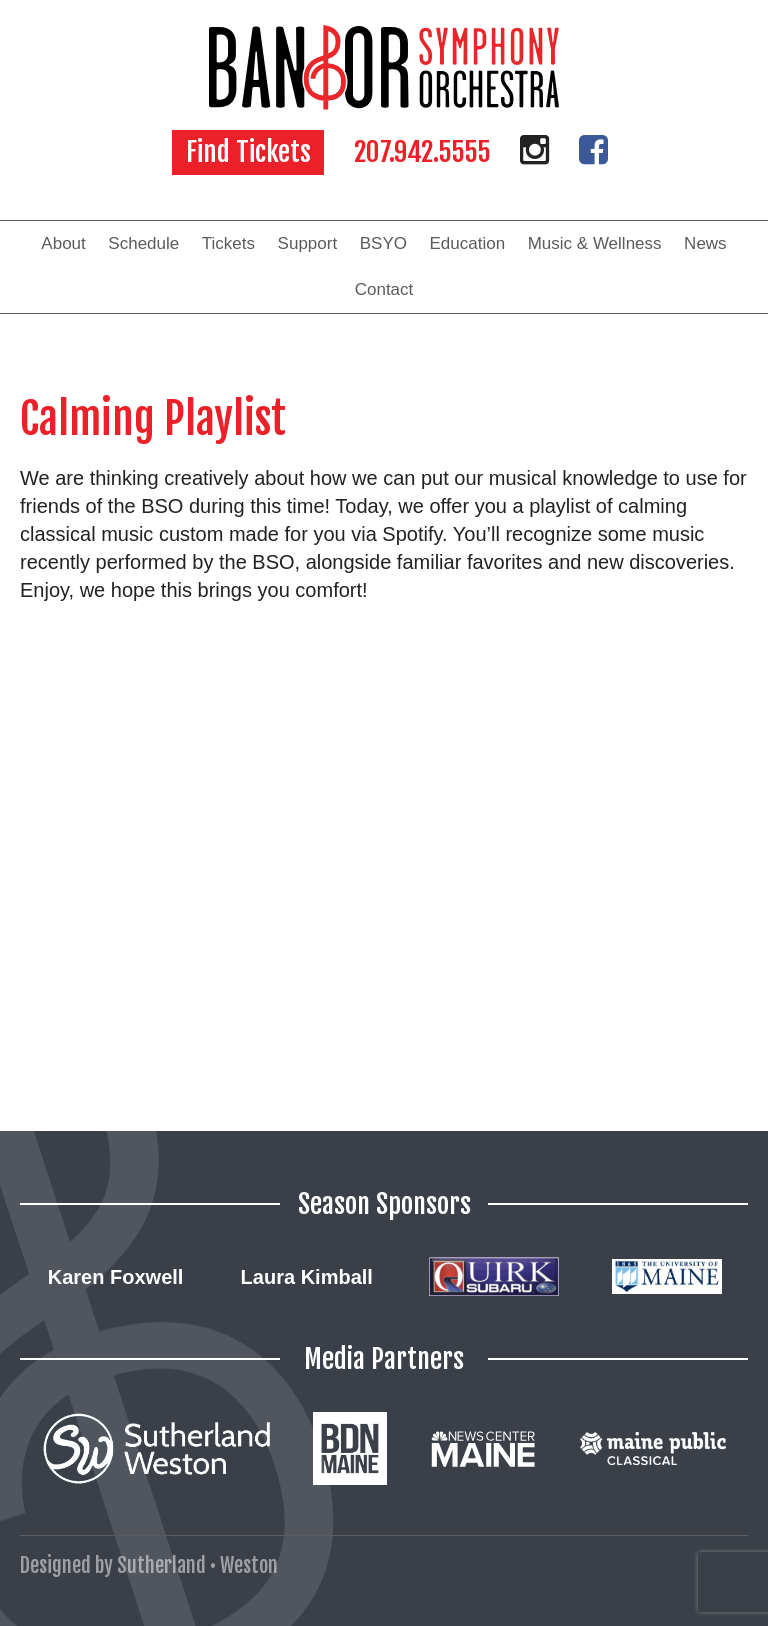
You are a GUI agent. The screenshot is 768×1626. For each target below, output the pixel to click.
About (63, 243)
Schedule (143, 243)
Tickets (228, 243)
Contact (384, 289)
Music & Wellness (595, 243)
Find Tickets (248, 152)
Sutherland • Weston (197, 1565)
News (705, 243)
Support (308, 243)
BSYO (383, 243)
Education (468, 243)
